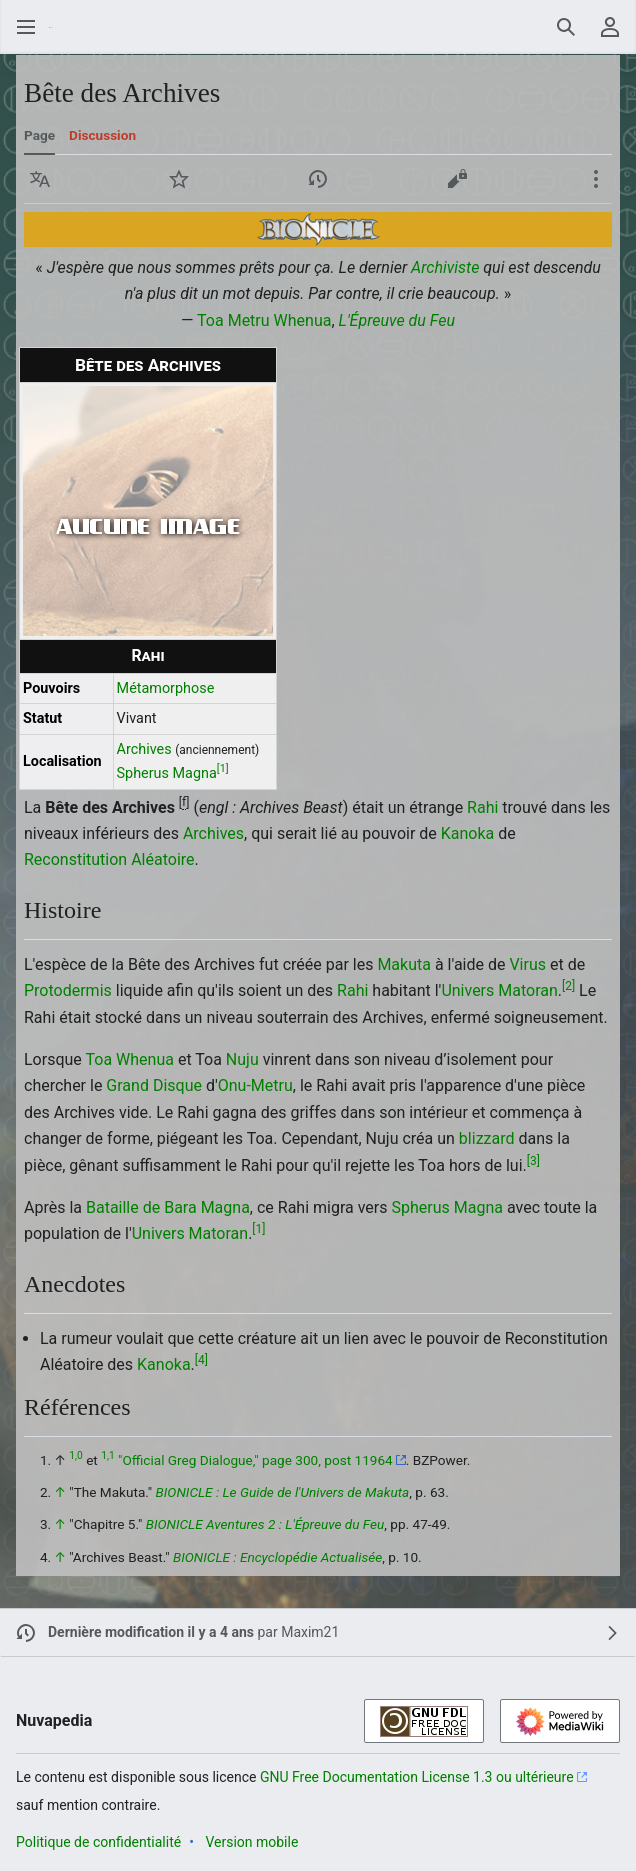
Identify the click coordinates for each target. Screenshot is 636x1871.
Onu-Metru (255, 1085)
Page (39, 135)
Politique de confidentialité (98, 1842)
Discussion (102, 135)
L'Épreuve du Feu (397, 320)
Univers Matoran (499, 990)
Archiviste (445, 267)
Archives (144, 749)
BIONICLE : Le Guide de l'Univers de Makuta (283, 1492)
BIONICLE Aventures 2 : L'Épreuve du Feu (265, 1524)
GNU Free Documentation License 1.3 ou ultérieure (417, 1777)
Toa (98, 1059)
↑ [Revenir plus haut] (60, 1492)
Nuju (242, 1059)
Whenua (303, 320)
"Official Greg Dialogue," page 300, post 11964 (255, 1460)
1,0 (75, 1455)
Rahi (147, 655)
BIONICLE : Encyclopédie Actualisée (277, 1557)
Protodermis (68, 990)
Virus (527, 964)
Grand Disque (154, 1085)
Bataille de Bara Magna (168, 1207)
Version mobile (251, 1842)
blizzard (487, 1138)
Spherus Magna (167, 773)
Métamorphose (166, 688)
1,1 (107, 1455)
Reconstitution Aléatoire (109, 859)
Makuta (404, 964)
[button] (40, 179)
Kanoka (468, 833)
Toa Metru (233, 320)
